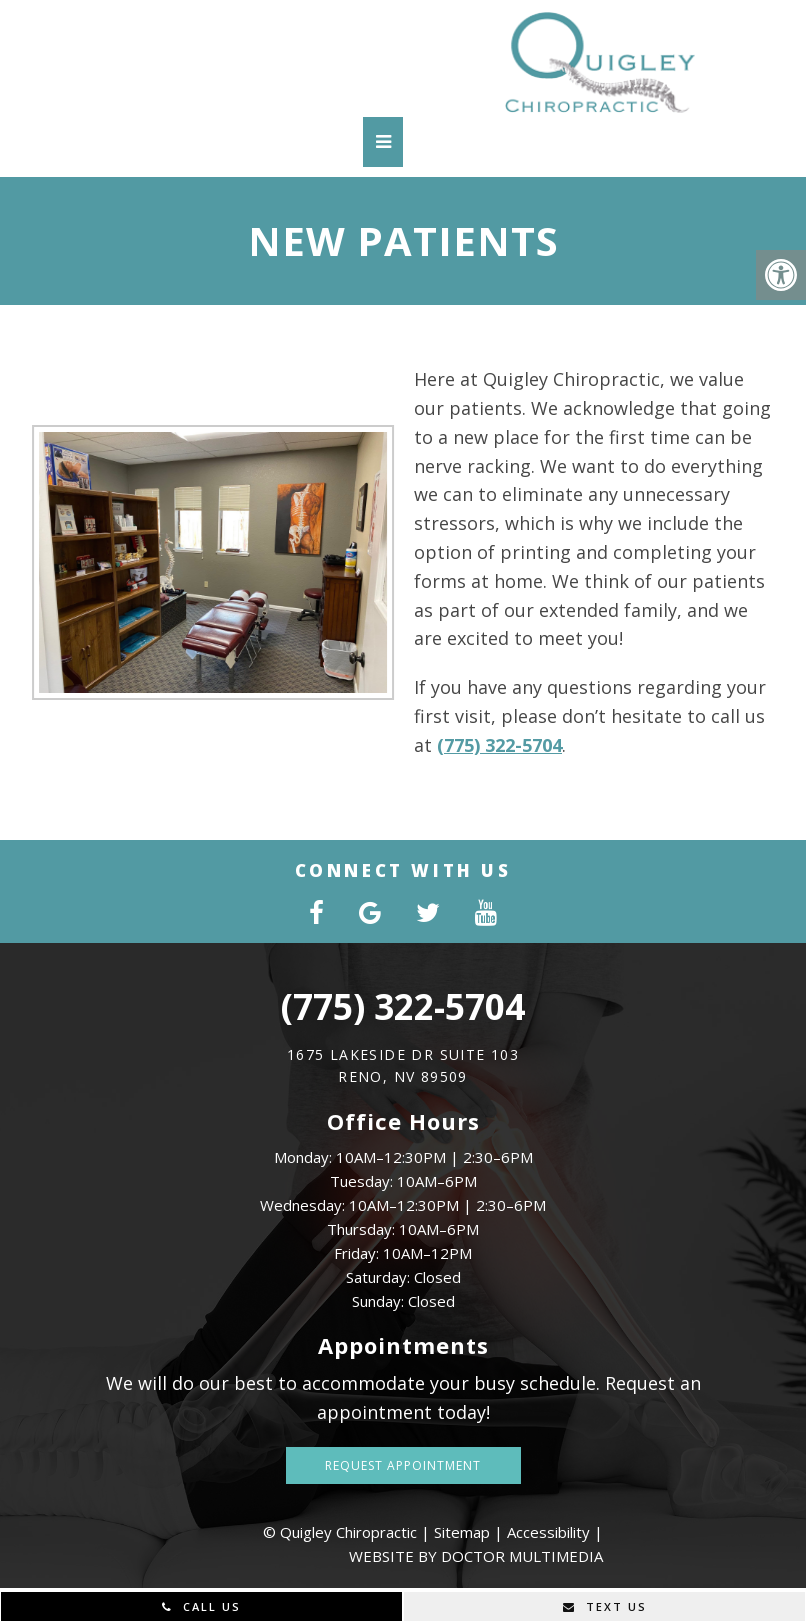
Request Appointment (403, 1465)
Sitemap (462, 1532)
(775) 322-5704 (483, 745)
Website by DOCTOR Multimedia (476, 1556)
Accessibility (548, 1532)
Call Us (201, 1606)
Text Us (605, 1606)
